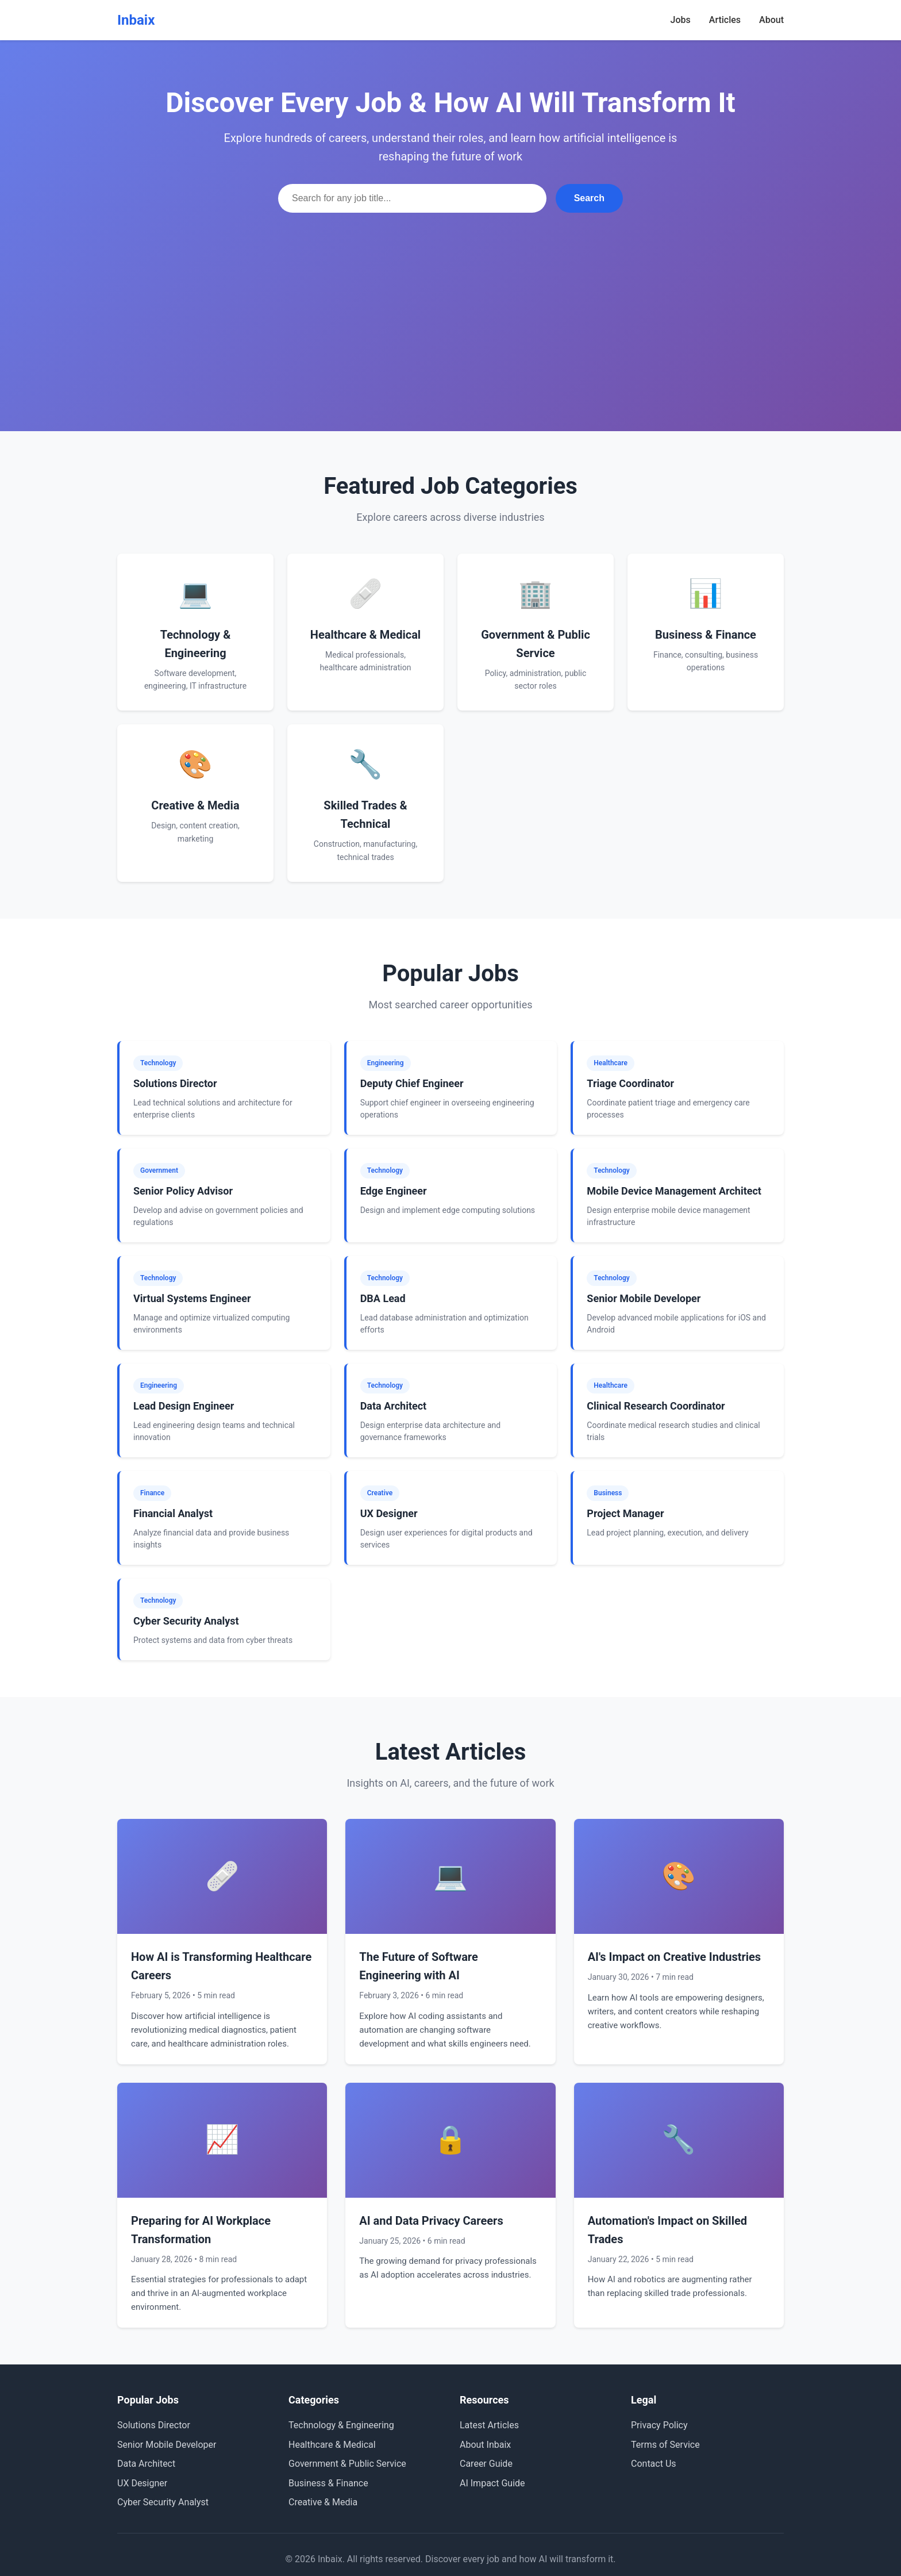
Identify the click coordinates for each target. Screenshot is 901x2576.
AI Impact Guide (492, 2483)
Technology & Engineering (341, 2425)
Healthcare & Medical (332, 2444)
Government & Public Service (347, 2463)
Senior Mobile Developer (166, 2444)
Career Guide (486, 2463)
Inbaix (136, 20)
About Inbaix (485, 2444)
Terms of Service (665, 2444)
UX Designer (142, 2483)
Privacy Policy (659, 2425)
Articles (725, 19)
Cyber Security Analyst (163, 2502)
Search (589, 198)
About (771, 19)
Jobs (681, 19)
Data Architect (146, 2463)
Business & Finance (328, 2483)
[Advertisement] (450, 298)
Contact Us (653, 2463)
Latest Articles (489, 2425)
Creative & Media (322, 2502)
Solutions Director (153, 2425)
